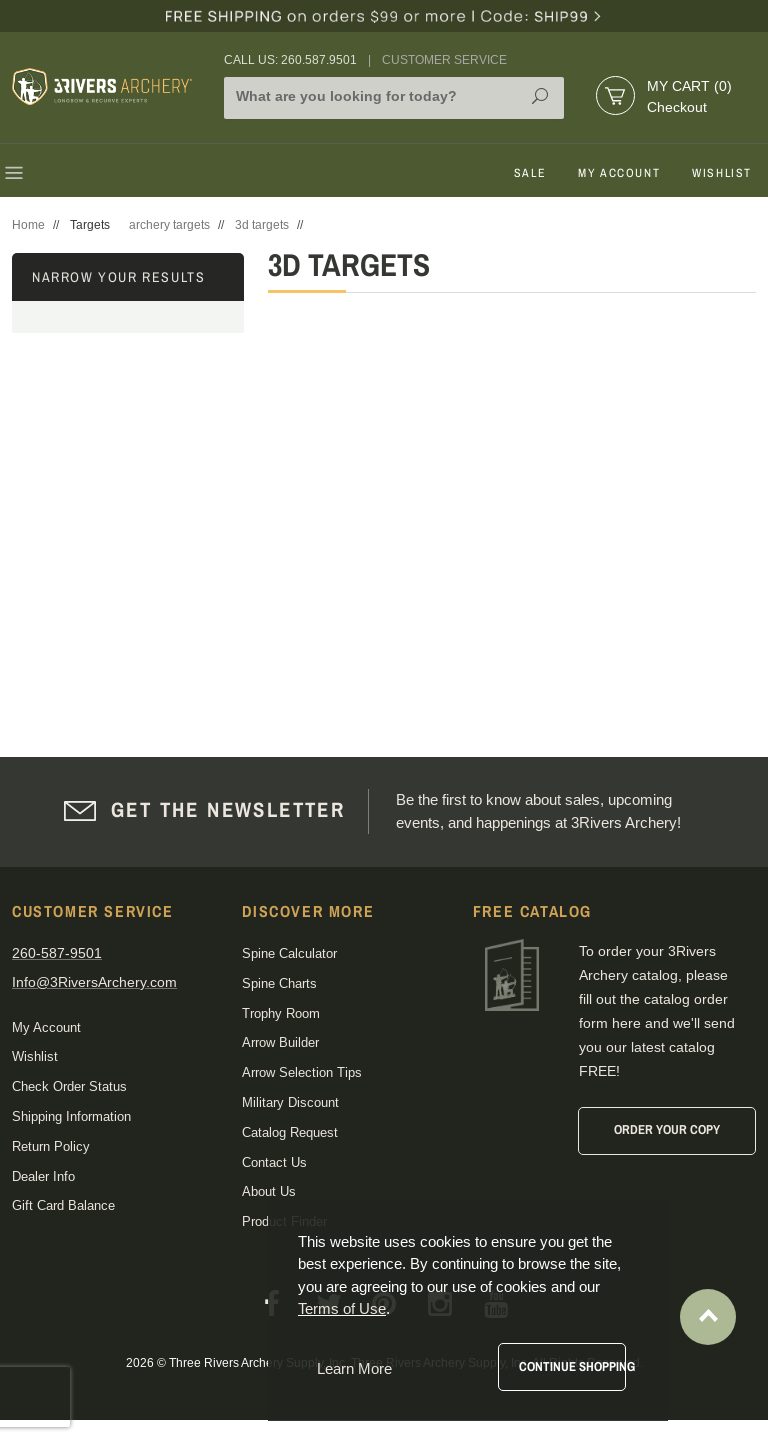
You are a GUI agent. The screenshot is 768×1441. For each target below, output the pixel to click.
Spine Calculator (289, 953)
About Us (269, 1191)
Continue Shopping (572, 1366)
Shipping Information (71, 1116)
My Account (619, 173)
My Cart (689, 86)
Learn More (354, 1368)
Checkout (677, 107)
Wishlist (722, 173)
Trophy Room (281, 1013)
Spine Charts (279, 983)
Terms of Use (342, 1308)
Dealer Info (43, 1176)
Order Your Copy (667, 1129)
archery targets (169, 225)
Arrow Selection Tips (302, 1072)
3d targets (262, 225)
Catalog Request (290, 1132)
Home (28, 225)
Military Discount (290, 1102)
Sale (530, 173)
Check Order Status (69, 1086)
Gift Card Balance (63, 1205)
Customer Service (444, 60)
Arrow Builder (280, 1042)
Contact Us (274, 1162)
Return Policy (51, 1146)
